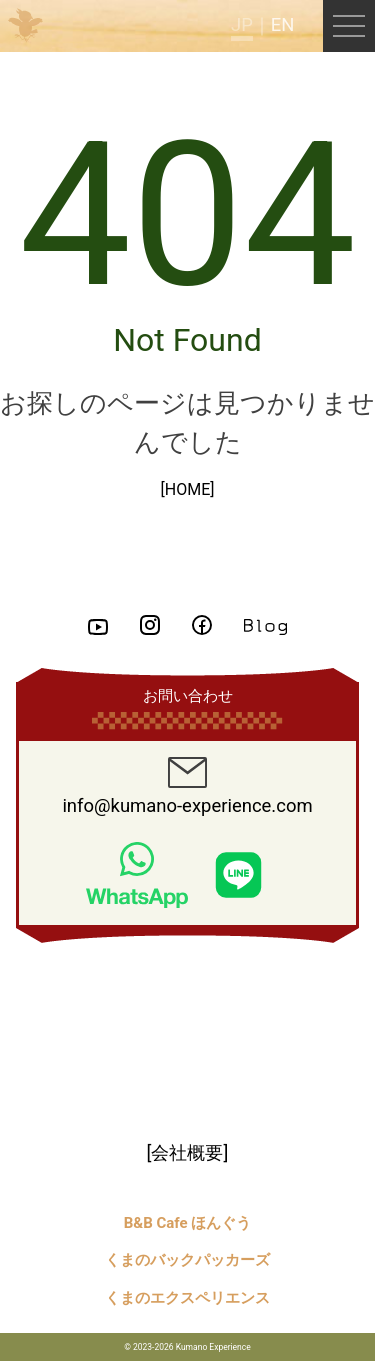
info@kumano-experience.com (187, 787)
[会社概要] (188, 1153)
